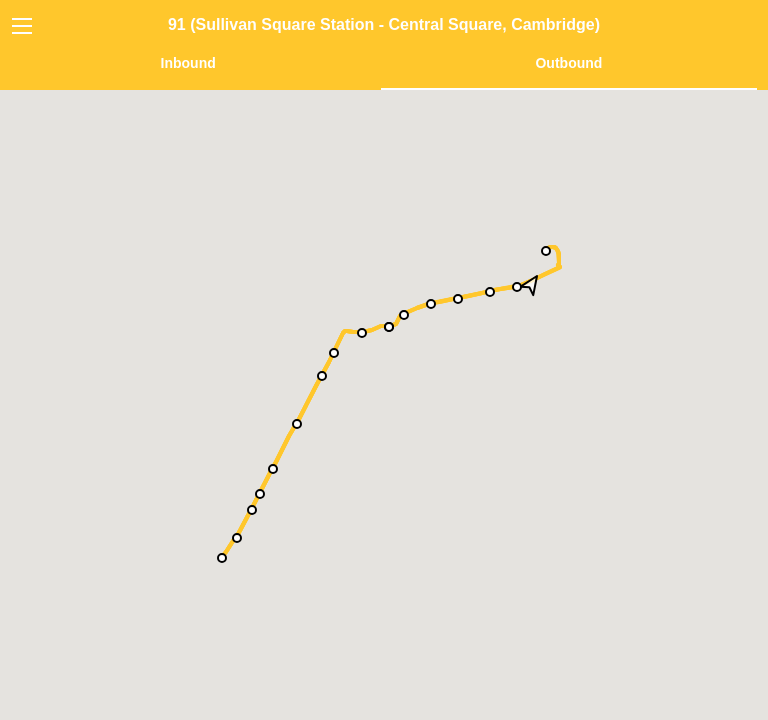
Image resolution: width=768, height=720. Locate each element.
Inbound (188, 63)
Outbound (568, 63)
